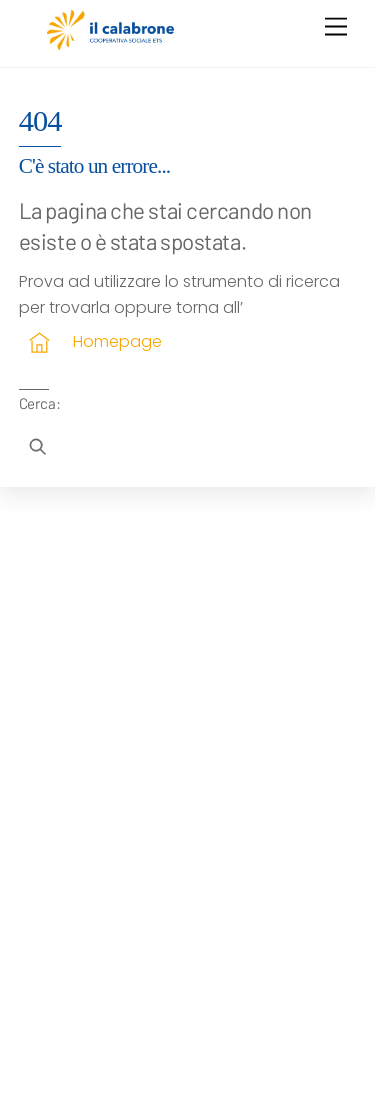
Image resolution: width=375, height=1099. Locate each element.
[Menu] (336, 27)
